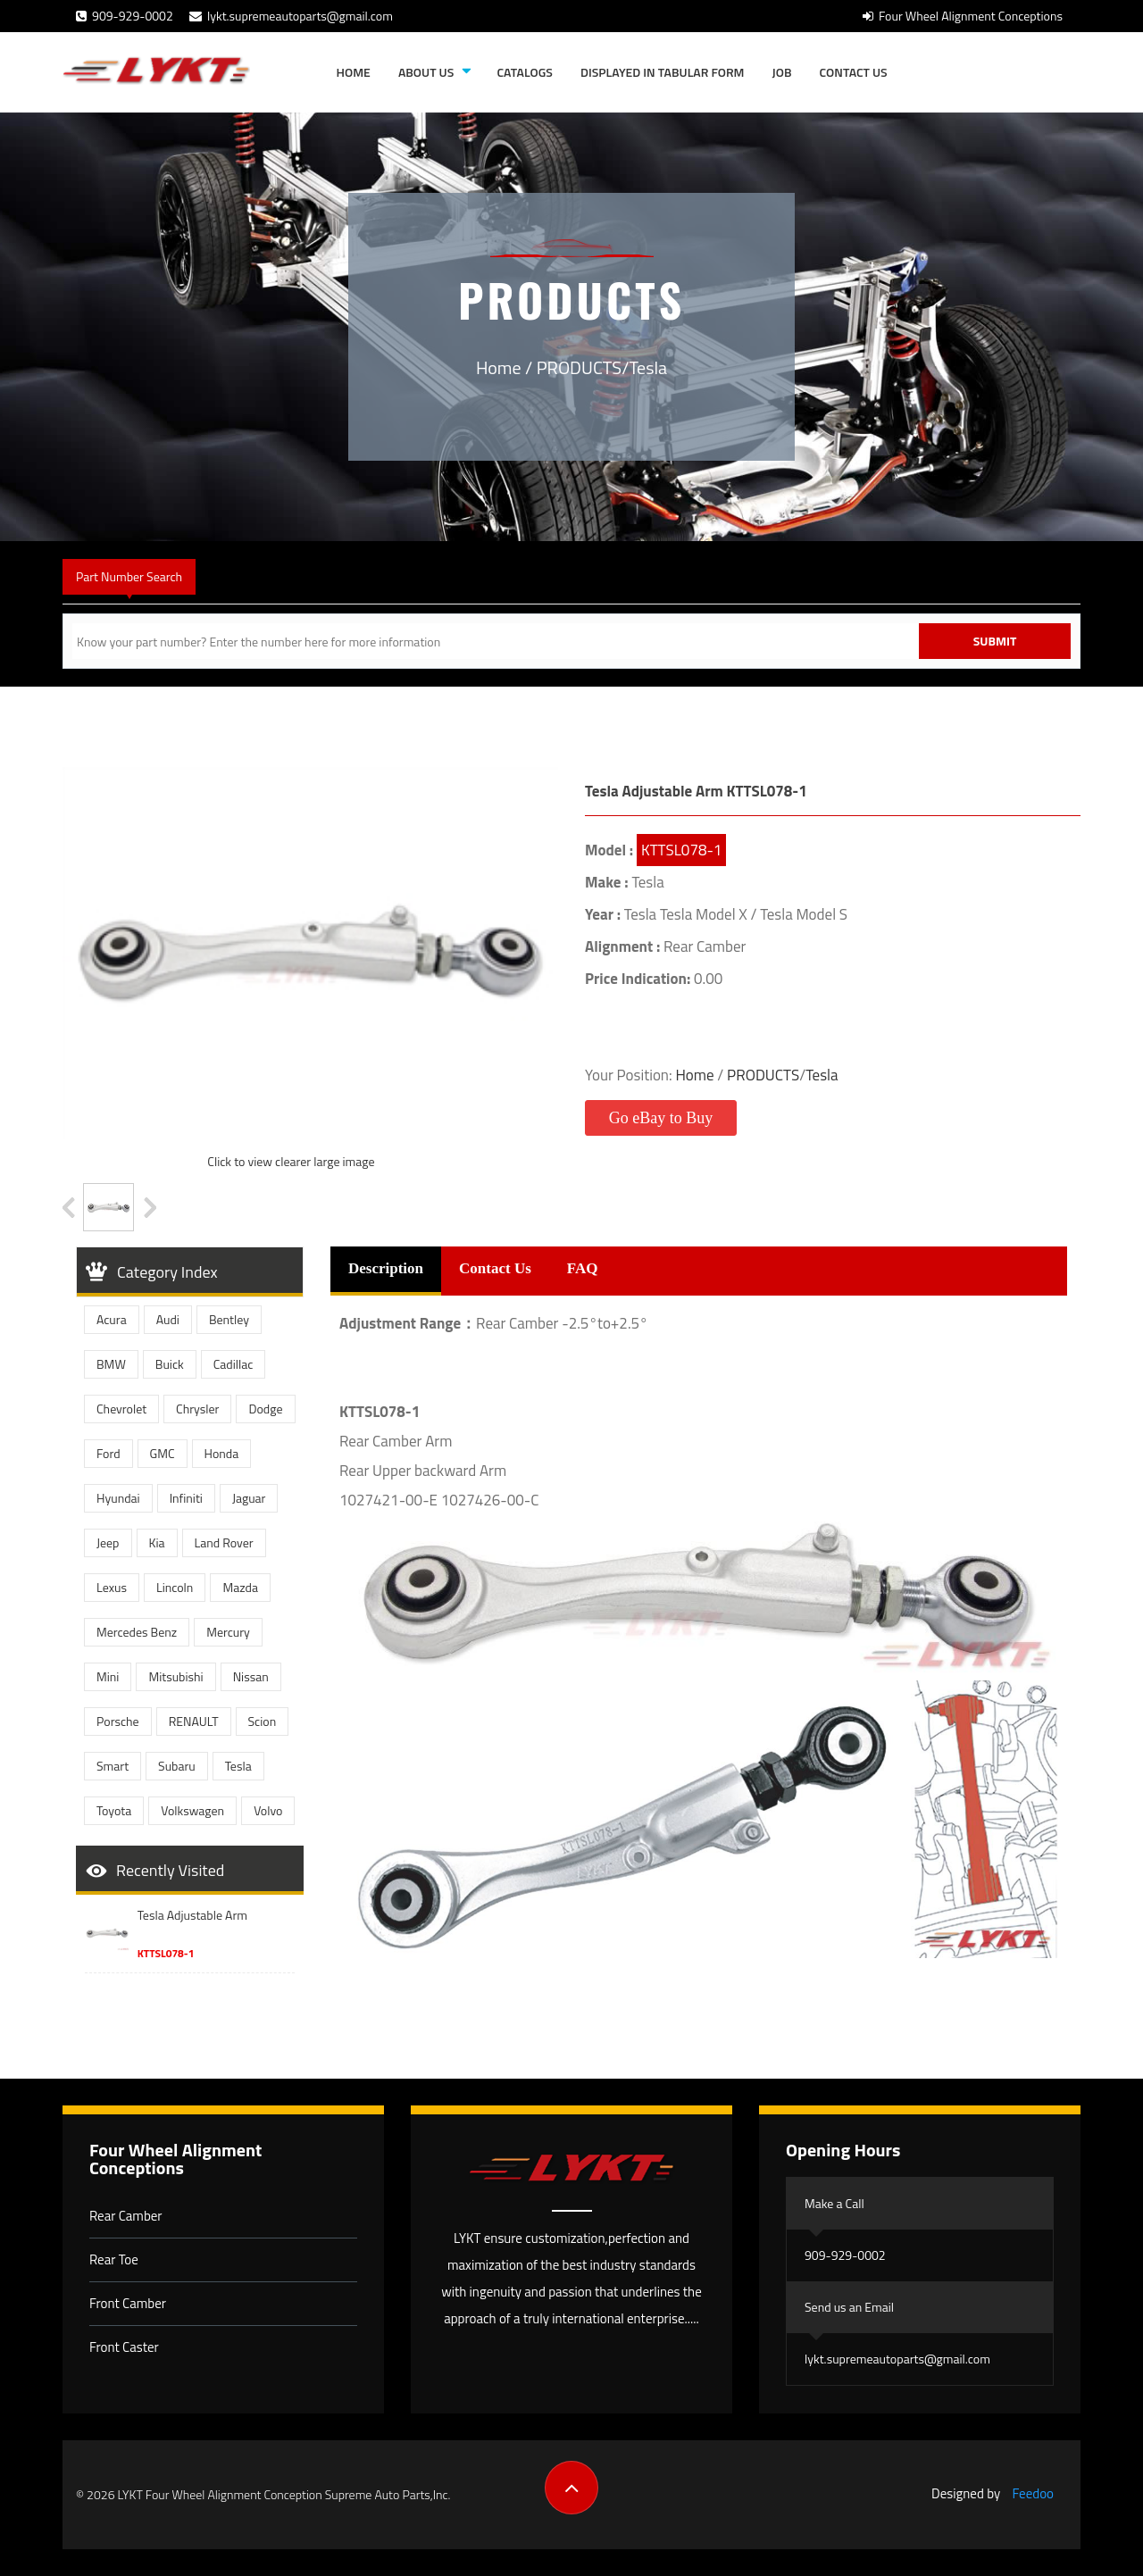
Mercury (228, 1631)
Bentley (229, 1319)
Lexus (111, 1587)
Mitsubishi (175, 1676)
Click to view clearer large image (290, 1161)
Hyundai (118, 1497)
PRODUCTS (579, 367)
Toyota (113, 1810)
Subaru (177, 1765)
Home (354, 72)
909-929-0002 (124, 15)
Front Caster (124, 2347)
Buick (169, 1364)
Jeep (108, 1542)
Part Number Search (129, 576)
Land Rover (224, 1542)
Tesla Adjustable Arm (192, 1915)
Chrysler (197, 1408)
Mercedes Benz (136, 1631)
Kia (157, 1542)
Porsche (117, 1721)
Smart (112, 1765)
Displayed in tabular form (662, 72)
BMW (111, 1364)
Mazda (240, 1587)
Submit (995, 640)
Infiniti (186, 1497)
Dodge (265, 1408)
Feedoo (1033, 2493)
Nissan (251, 1676)
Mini (107, 1676)
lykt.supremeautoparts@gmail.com (291, 15)
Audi (167, 1319)
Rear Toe (113, 2259)
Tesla (648, 367)
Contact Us (854, 72)
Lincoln (174, 1587)
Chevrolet (121, 1408)
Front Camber (127, 2303)
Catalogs (524, 72)
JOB (782, 72)
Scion (262, 1721)
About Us (426, 72)
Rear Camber (126, 2215)
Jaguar (249, 1497)
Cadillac (233, 1364)
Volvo (268, 1810)
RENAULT (194, 1721)
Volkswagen (192, 1810)
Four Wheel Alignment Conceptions (963, 15)
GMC (162, 1453)
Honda (221, 1453)
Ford (108, 1453)
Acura (111, 1319)
